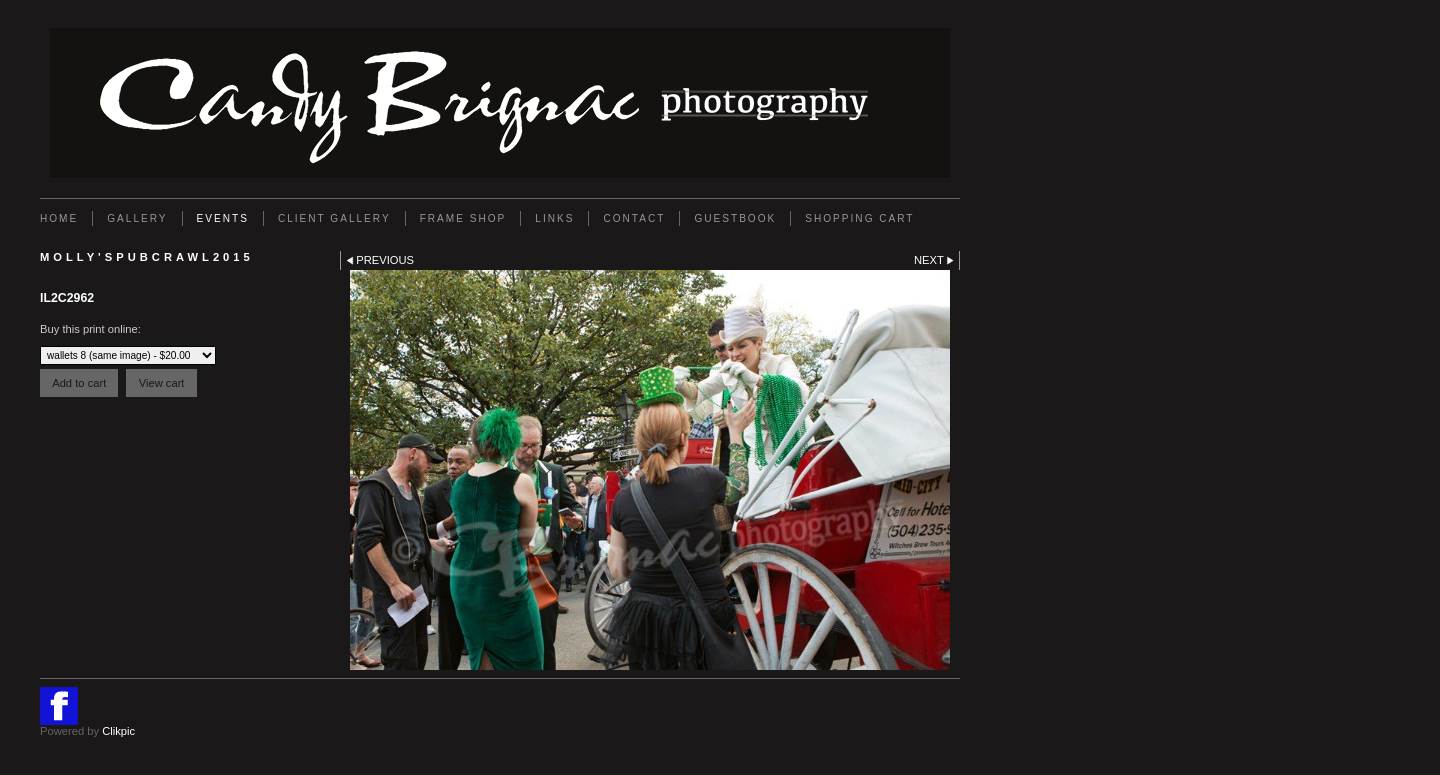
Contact (634, 218)
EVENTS (223, 218)
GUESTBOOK (735, 218)
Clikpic (118, 731)
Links (554, 218)
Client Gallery (334, 218)
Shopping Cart (859, 218)
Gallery (137, 218)
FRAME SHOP (463, 218)
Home (59, 218)
